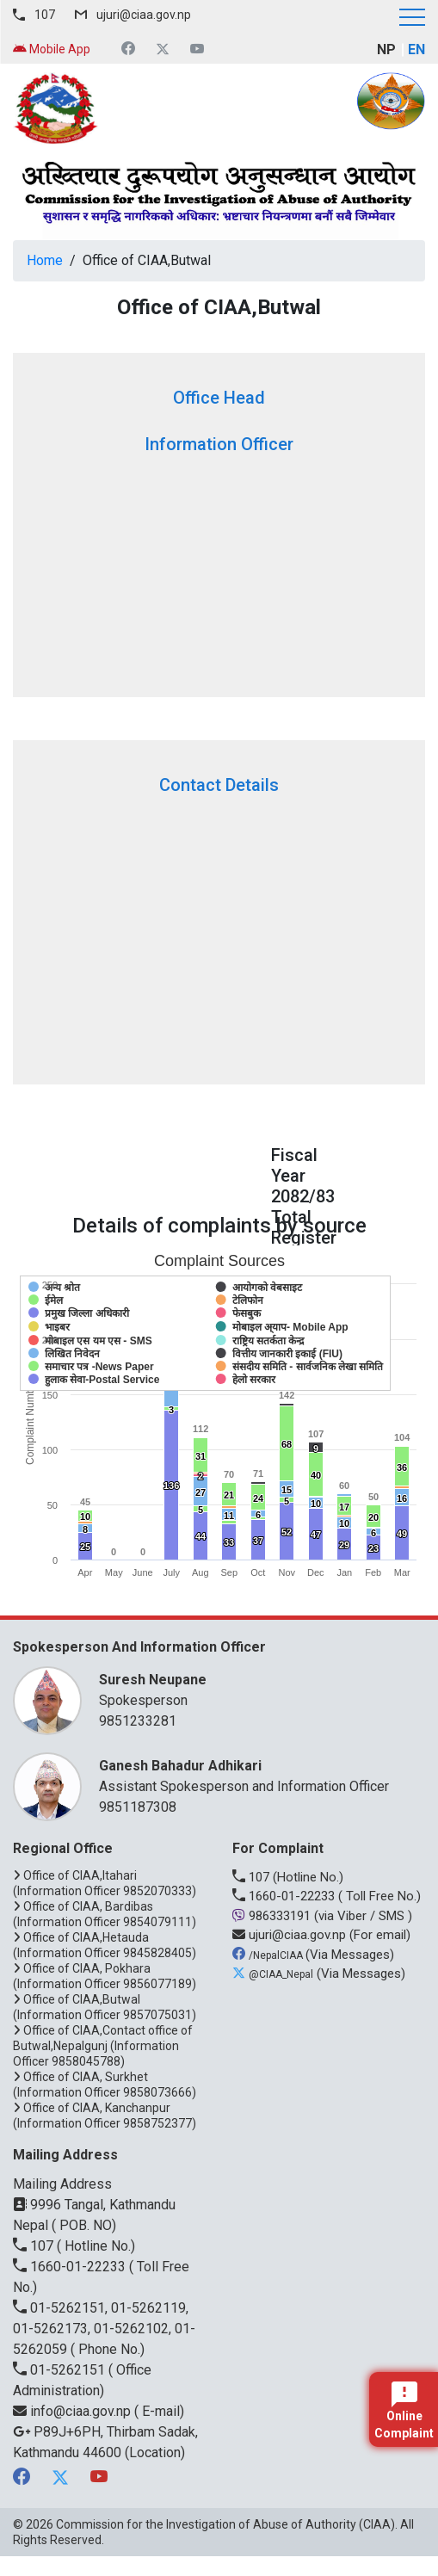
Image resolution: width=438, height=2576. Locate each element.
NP (386, 49)
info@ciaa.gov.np (73, 2411)
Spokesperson (253, 1689)
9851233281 (137, 1721)
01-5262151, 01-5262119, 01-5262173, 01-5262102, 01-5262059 (104, 2328)
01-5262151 (60, 2370)
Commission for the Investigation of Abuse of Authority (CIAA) (225, 2524)
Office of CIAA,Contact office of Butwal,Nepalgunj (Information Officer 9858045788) (103, 2045)
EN (416, 49)
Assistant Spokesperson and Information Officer (253, 1775)
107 (44, 15)
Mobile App (51, 49)
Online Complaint (404, 2410)
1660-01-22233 (285, 1896)
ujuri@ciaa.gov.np (143, 15)
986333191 (273, 1916)
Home (45, 260)
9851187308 (137, 1807)
